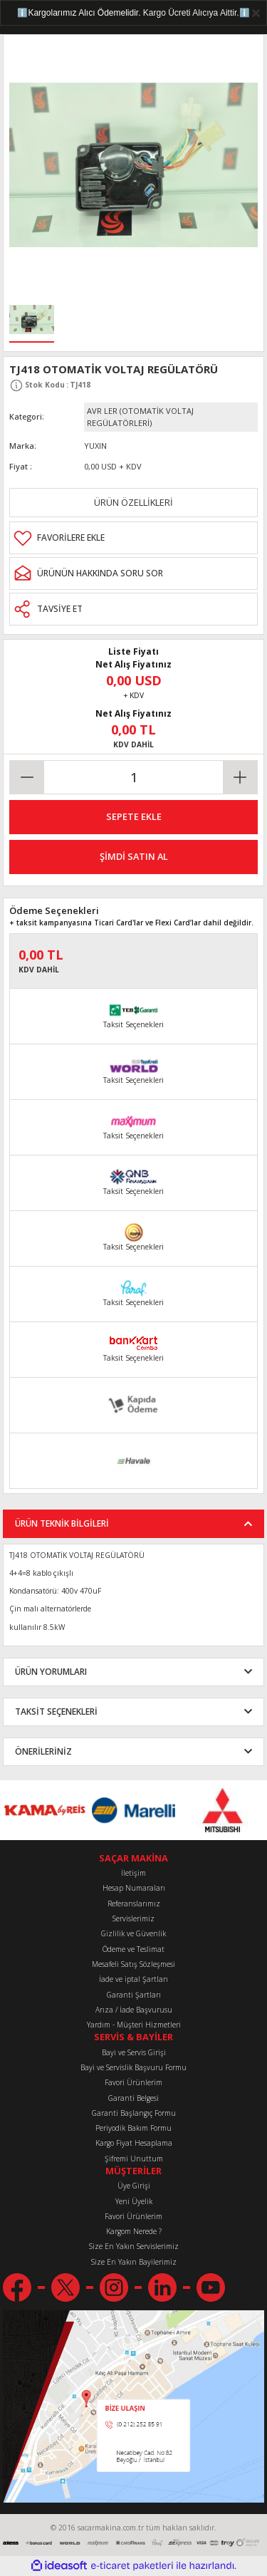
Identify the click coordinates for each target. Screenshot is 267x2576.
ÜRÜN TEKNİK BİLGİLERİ (62, 1523)
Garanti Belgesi (133, 2098)
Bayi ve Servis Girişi (134, 2052)
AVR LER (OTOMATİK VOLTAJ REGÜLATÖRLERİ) (140, 416)
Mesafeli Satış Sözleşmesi (133, 1964)
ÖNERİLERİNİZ (43, 1751)
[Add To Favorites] (133, 537)
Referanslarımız (134, 1903)
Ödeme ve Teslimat (133, 1949)
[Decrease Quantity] (27, 777)
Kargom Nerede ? (134, 2231)
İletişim (133, 1873)
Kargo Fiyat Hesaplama (133, 2143)
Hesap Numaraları (134, 1888)
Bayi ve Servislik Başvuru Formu (133, 2067)
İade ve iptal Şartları (133, 1979)
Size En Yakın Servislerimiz (134, 2246)
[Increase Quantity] (240, 777)
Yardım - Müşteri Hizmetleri (134, 2025)
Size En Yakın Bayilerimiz (134, 2262)
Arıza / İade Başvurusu (133, 2010)
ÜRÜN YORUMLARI (51, 1671)
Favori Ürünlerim (133, 2082)
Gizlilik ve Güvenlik (133, 1933)
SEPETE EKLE (134, 816)
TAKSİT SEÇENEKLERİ (56, 1711)
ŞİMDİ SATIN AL (134, 856)
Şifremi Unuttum (134, 2159)
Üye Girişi (133, 2186)
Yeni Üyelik (133, 2201)
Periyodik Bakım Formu (133, 2128)
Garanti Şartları (134, 1995)
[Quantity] (133, 777)
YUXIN (95, 445)
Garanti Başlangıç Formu (134, 2113)
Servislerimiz (133, 1918)
